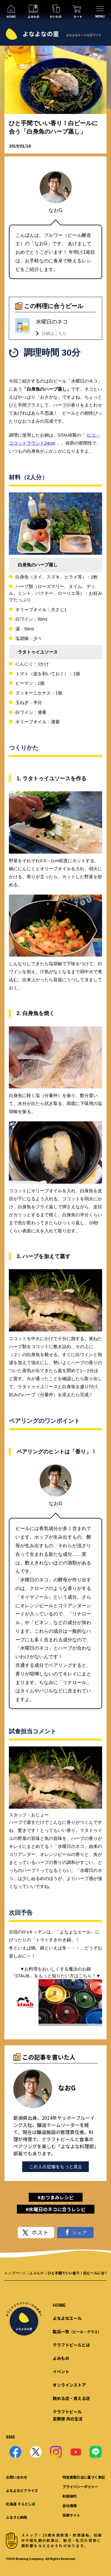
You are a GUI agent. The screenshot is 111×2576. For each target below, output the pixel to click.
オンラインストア (69, 2385)
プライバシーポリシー (80, 2486)
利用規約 (69, 2496)
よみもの (37, 2272)
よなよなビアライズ (22, 2490)
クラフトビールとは (71, 2345)
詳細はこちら (54, 333)
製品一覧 (77, 2331)
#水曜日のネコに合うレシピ (56, 2209)
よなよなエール (67, 2318)
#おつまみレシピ (56, 2197)
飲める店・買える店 (71, 2398)
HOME (59, 2305)
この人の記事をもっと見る (55, 2166)
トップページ (15, 2272)
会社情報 (69, 2505)
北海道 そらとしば (20, 2503)
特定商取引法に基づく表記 (83, 2477)
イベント (61, 2371)
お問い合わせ (16, 2477)
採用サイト (71, 2515)
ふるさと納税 (16, 2517)
